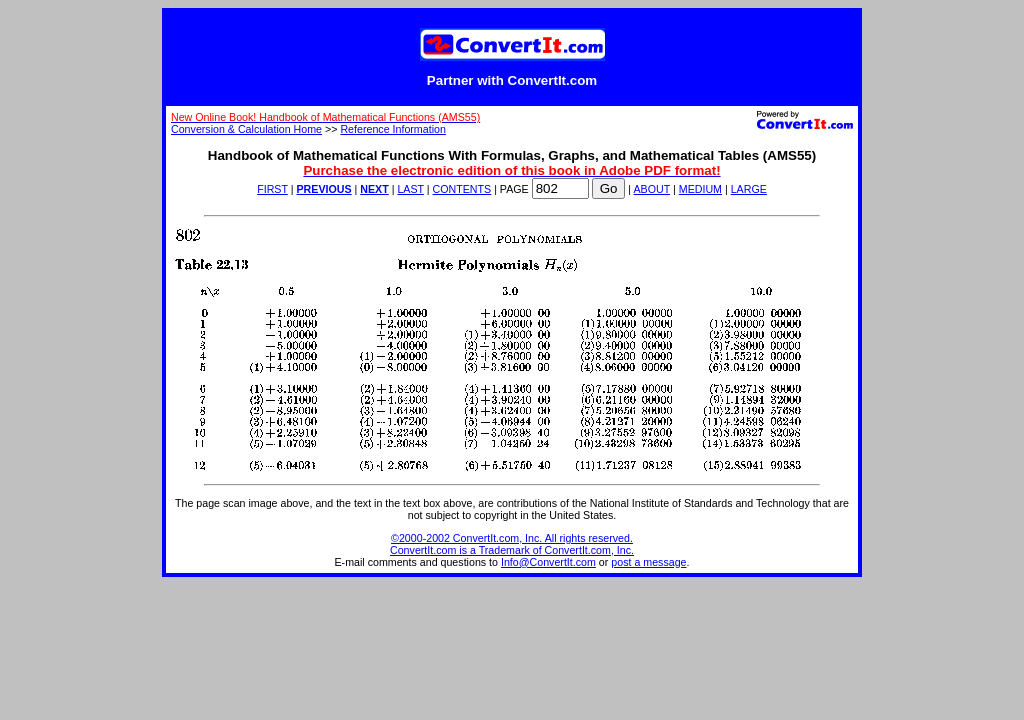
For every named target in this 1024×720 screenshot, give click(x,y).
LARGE (749, 189)
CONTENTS (462, 189)
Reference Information (392, 129)
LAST (410, 189)
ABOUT (652, 189)
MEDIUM (700, 189)
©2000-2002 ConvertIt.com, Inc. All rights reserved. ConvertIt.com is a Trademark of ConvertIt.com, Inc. (512, 544)
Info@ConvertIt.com (548, 562)
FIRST (272, 189)
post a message (648, 562)
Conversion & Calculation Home (246, 129)
